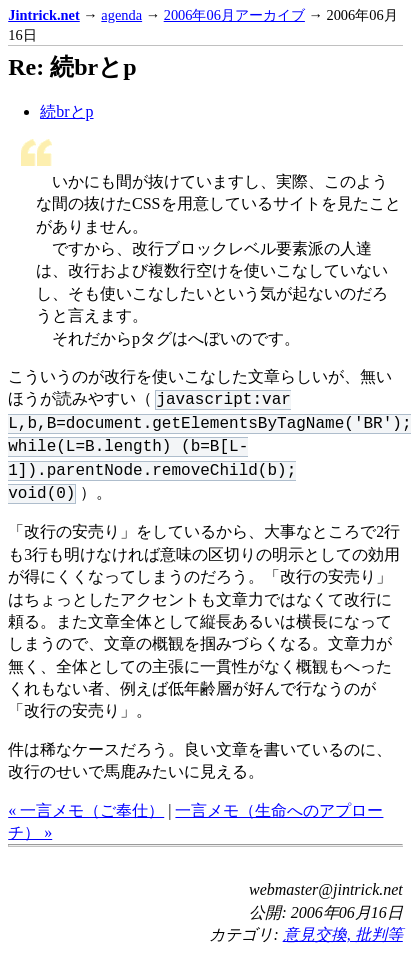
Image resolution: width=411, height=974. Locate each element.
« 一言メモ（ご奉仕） (86, 810)
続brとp (66, 111)
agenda (121, 15)
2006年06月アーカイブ (234, 15)
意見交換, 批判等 (343, 934)
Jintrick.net (44, 15)
